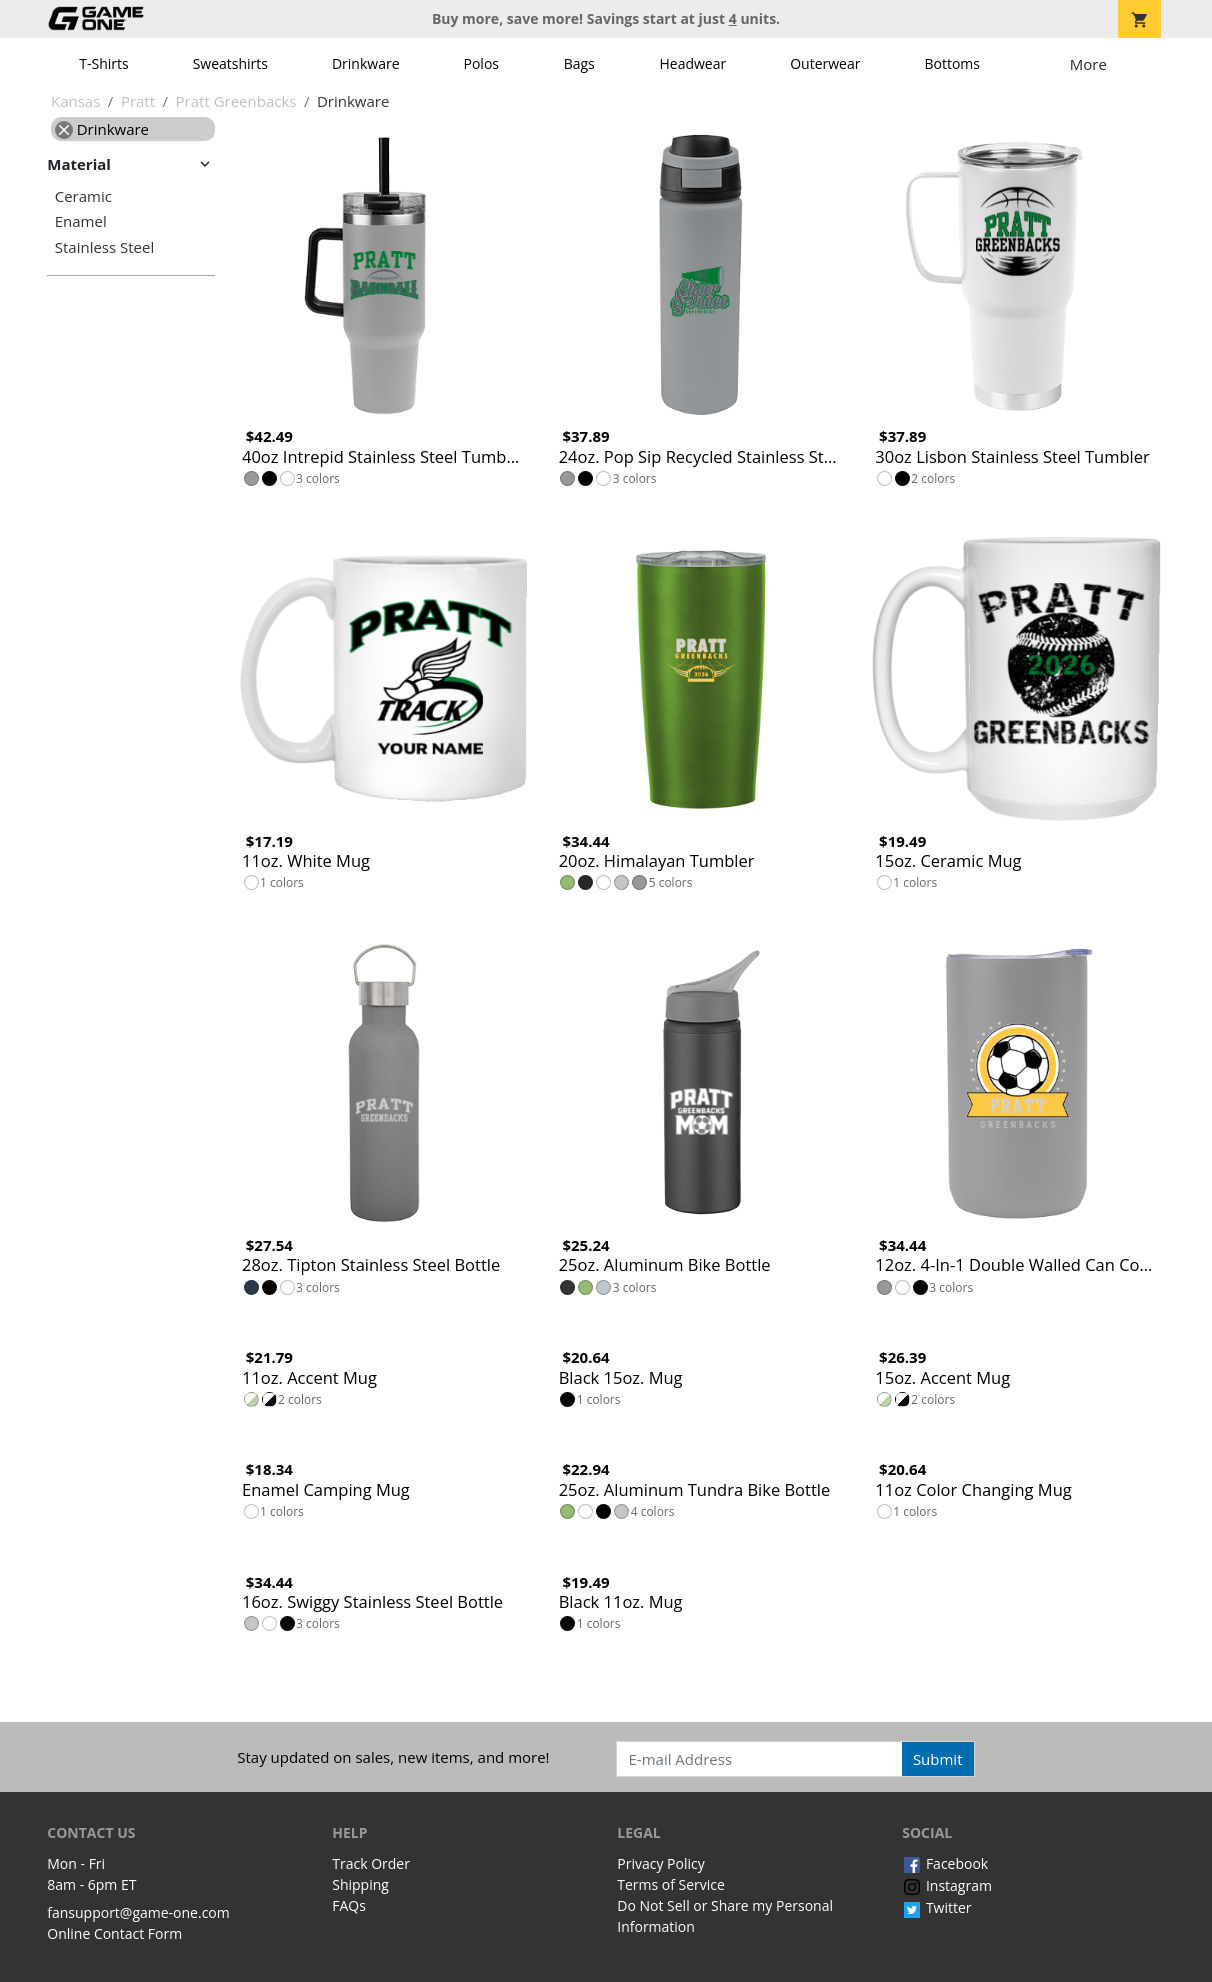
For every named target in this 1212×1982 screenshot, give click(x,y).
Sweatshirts (230, 63)
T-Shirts (103, 63)
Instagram (947, 1885)
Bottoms (952, 63)
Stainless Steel (105, 247)
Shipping (360, 1884)
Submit (938, 1759)
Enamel (81, 221)
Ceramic (83, 196)
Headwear (692, 63)
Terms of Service (671, 1884)
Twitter (936, 1907)
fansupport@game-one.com (138, 1912)
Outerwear (825, 63)
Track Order (371, 1863)
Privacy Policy (660, 1863)
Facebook (945, 1863)
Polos (481, 63)
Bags (579, 63)
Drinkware (366, 63)
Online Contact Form (114, 1933)
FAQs (349, 1905)
